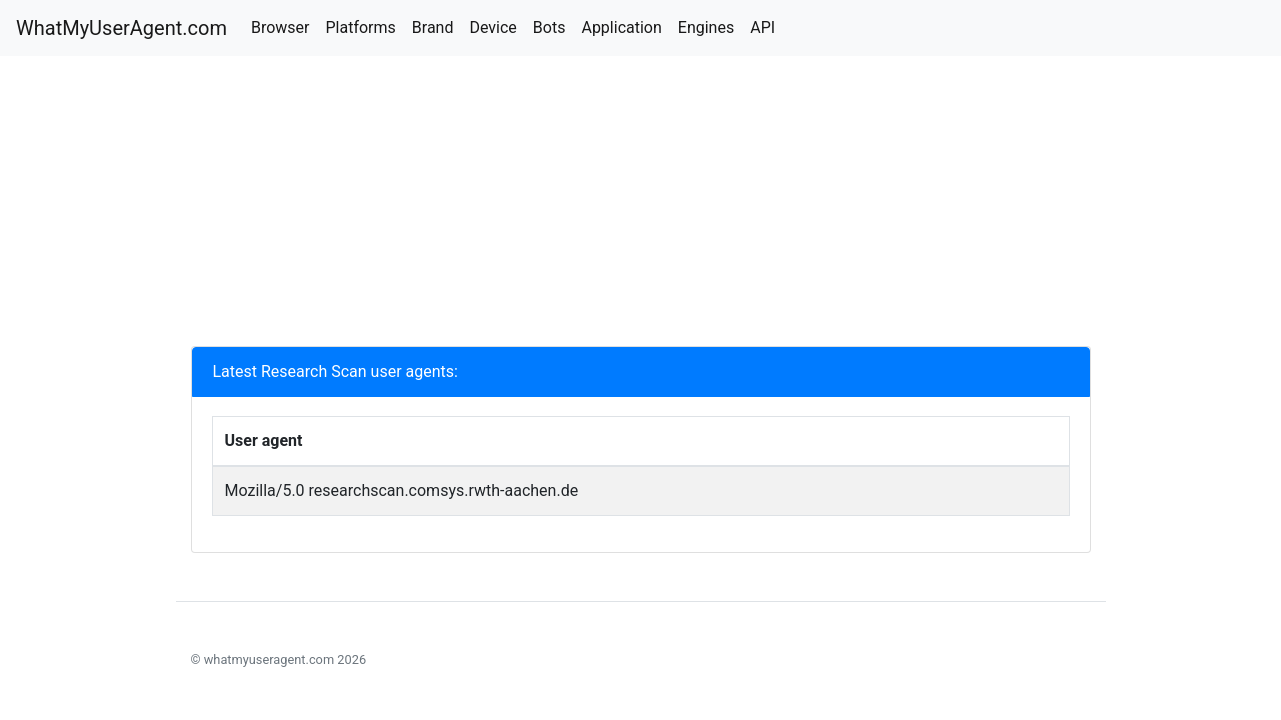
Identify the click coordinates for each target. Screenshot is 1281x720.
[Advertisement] (641, 206)
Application (621, 27)
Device (492, 27)
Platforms (360, 27)
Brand (433, 27)
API (762, 27)
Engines (706, 27)
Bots (549, 27)
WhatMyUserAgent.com (121, 28)
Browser (280, 27)
